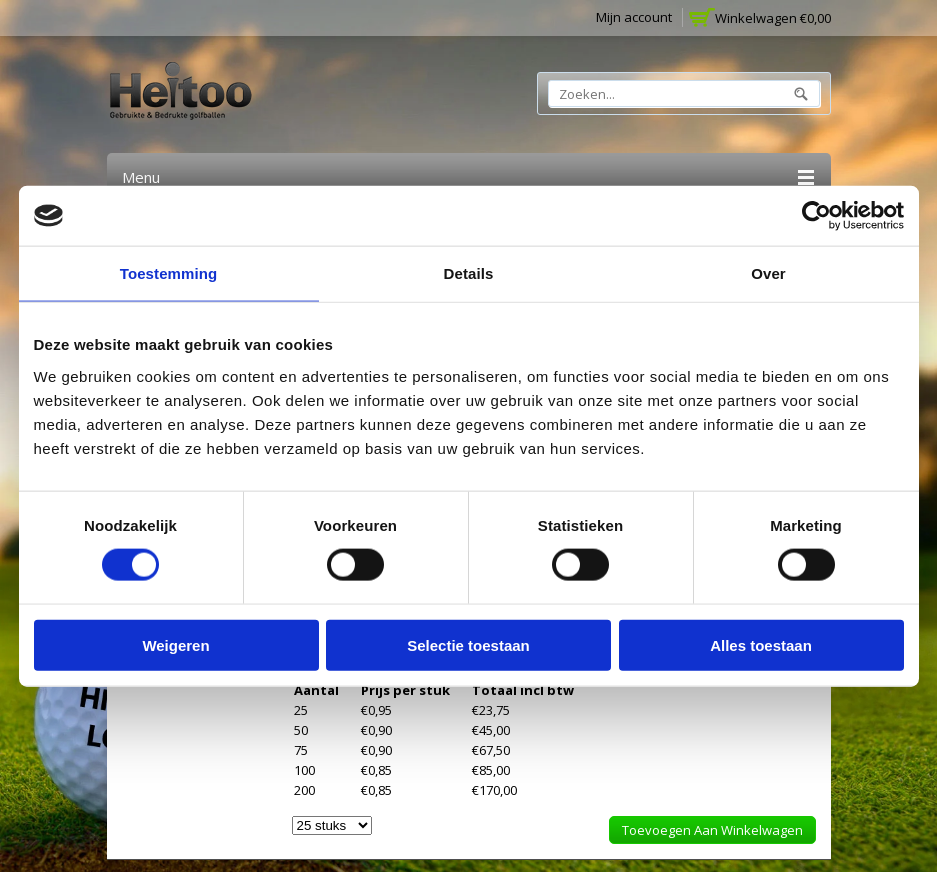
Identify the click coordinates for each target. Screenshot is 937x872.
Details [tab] (469, 273)
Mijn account (634, 17)
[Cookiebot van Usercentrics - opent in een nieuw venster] (816, 216)
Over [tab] (768, 273)
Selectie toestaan (468, 644)
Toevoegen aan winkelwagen (712, 830)
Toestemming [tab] (169, 273)
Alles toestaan (761, 644)
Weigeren (175, 644)
